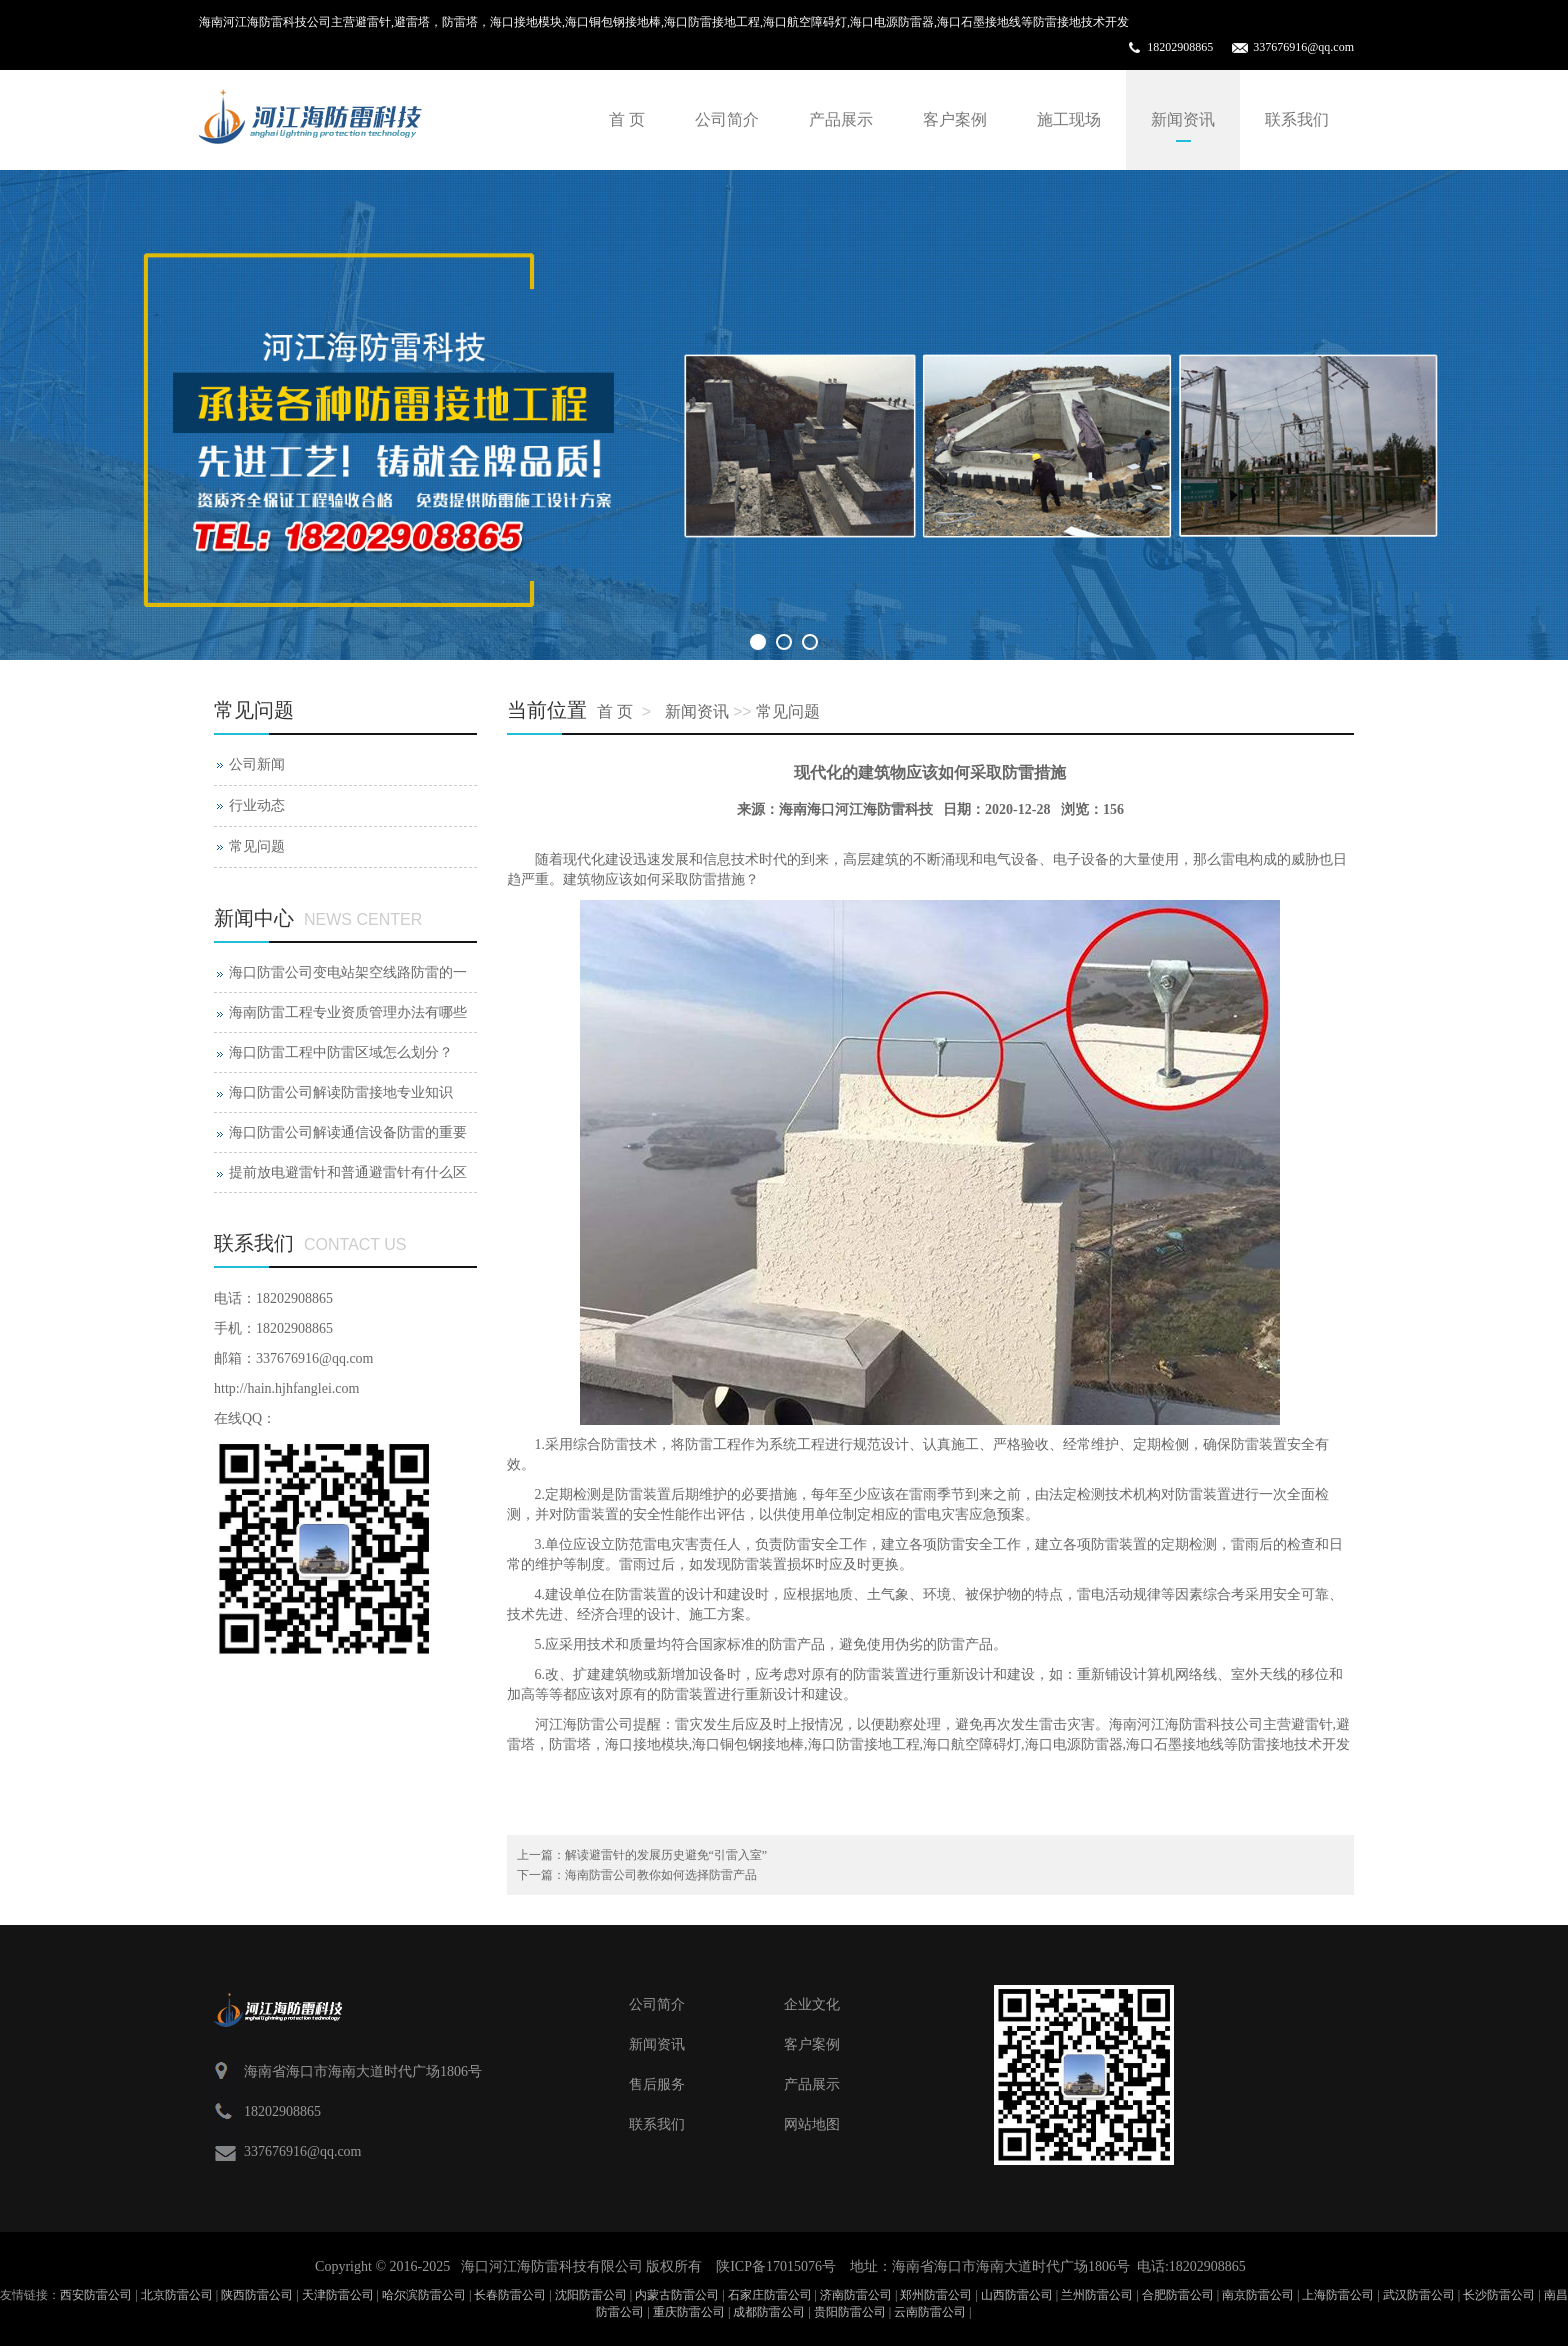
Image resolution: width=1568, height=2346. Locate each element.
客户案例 (955, 119)
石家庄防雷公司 (770, 2295)
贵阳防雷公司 (850, 2312)
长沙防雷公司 (1499, 2295)
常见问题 (788, 711)
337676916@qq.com (1303, 47)
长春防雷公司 (510, 2295)
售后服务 (657, 2084)
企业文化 (812, 2004)
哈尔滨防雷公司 (424, 2295)
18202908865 (1180, 47)
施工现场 (1069, 119)
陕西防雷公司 (257, 2295)
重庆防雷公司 (689, 2312)
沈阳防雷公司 (591, 2295)
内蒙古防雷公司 (677, 2295)
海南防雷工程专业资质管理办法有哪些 (348, 1012)
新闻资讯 (1183, 119)
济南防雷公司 (856, 2295)
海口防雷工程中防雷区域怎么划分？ (341, 1052)
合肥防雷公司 (1178, 2295)
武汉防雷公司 (1419, 2295)
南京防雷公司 (1258, 2295)
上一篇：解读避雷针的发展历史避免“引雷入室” (642, 1855)
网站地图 (812, 2124)
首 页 (627, 119)
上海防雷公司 (1338, 2295)
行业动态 (257, 805)
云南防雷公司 (930, 2312)
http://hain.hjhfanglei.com (286, 1388)
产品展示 (841, 119)
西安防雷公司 (96, 2295)
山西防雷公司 (1017, 2295)
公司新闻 (257, 764)
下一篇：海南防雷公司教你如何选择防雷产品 (637, 1875)
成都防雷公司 (769, 2312)
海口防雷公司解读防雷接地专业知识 (341, 1092)
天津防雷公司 (338, 2295)
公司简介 (727, 119)
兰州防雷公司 (1097, 2295)
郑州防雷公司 (936, 2295)
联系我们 (1297, 119)
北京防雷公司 (177, 2295)
